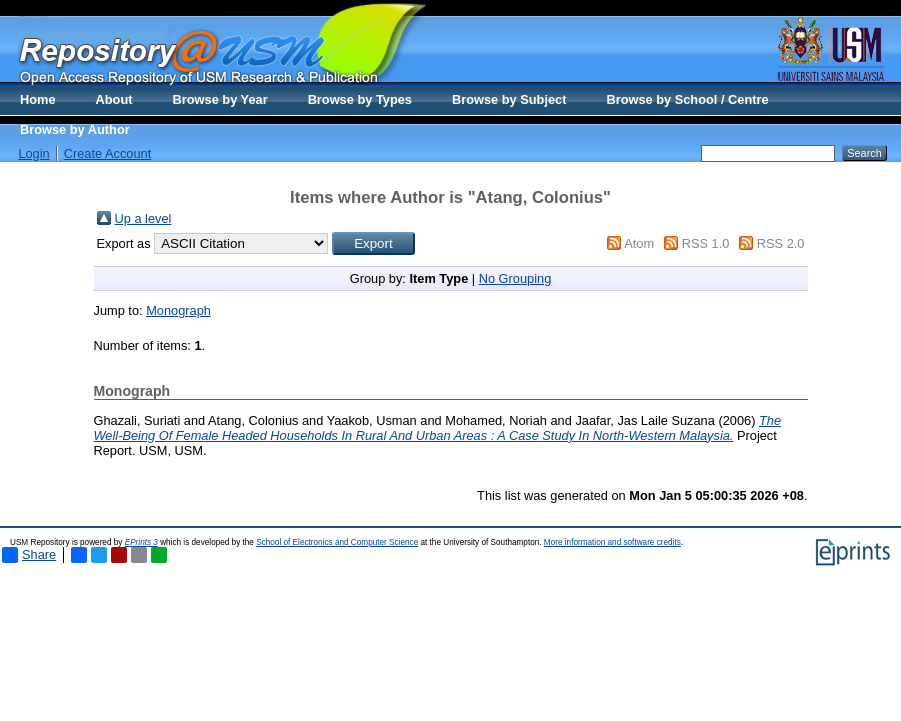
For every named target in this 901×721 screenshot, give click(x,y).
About (114, 99)
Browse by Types (360, 99)
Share (29, 555)
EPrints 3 (141, 542)
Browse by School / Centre (687, 99)
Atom (639, 243)
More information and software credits (612, 542)
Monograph (178, 310)
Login (33, 153)
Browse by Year (220, 99)
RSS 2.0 (781, 243)
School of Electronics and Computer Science (337, 542)
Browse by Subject (509, 99)
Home (38, 99)
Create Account (108, 153)
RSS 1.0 (706, 243)
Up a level (143, 218)
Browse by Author (75, 129)
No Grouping (515, 278)
